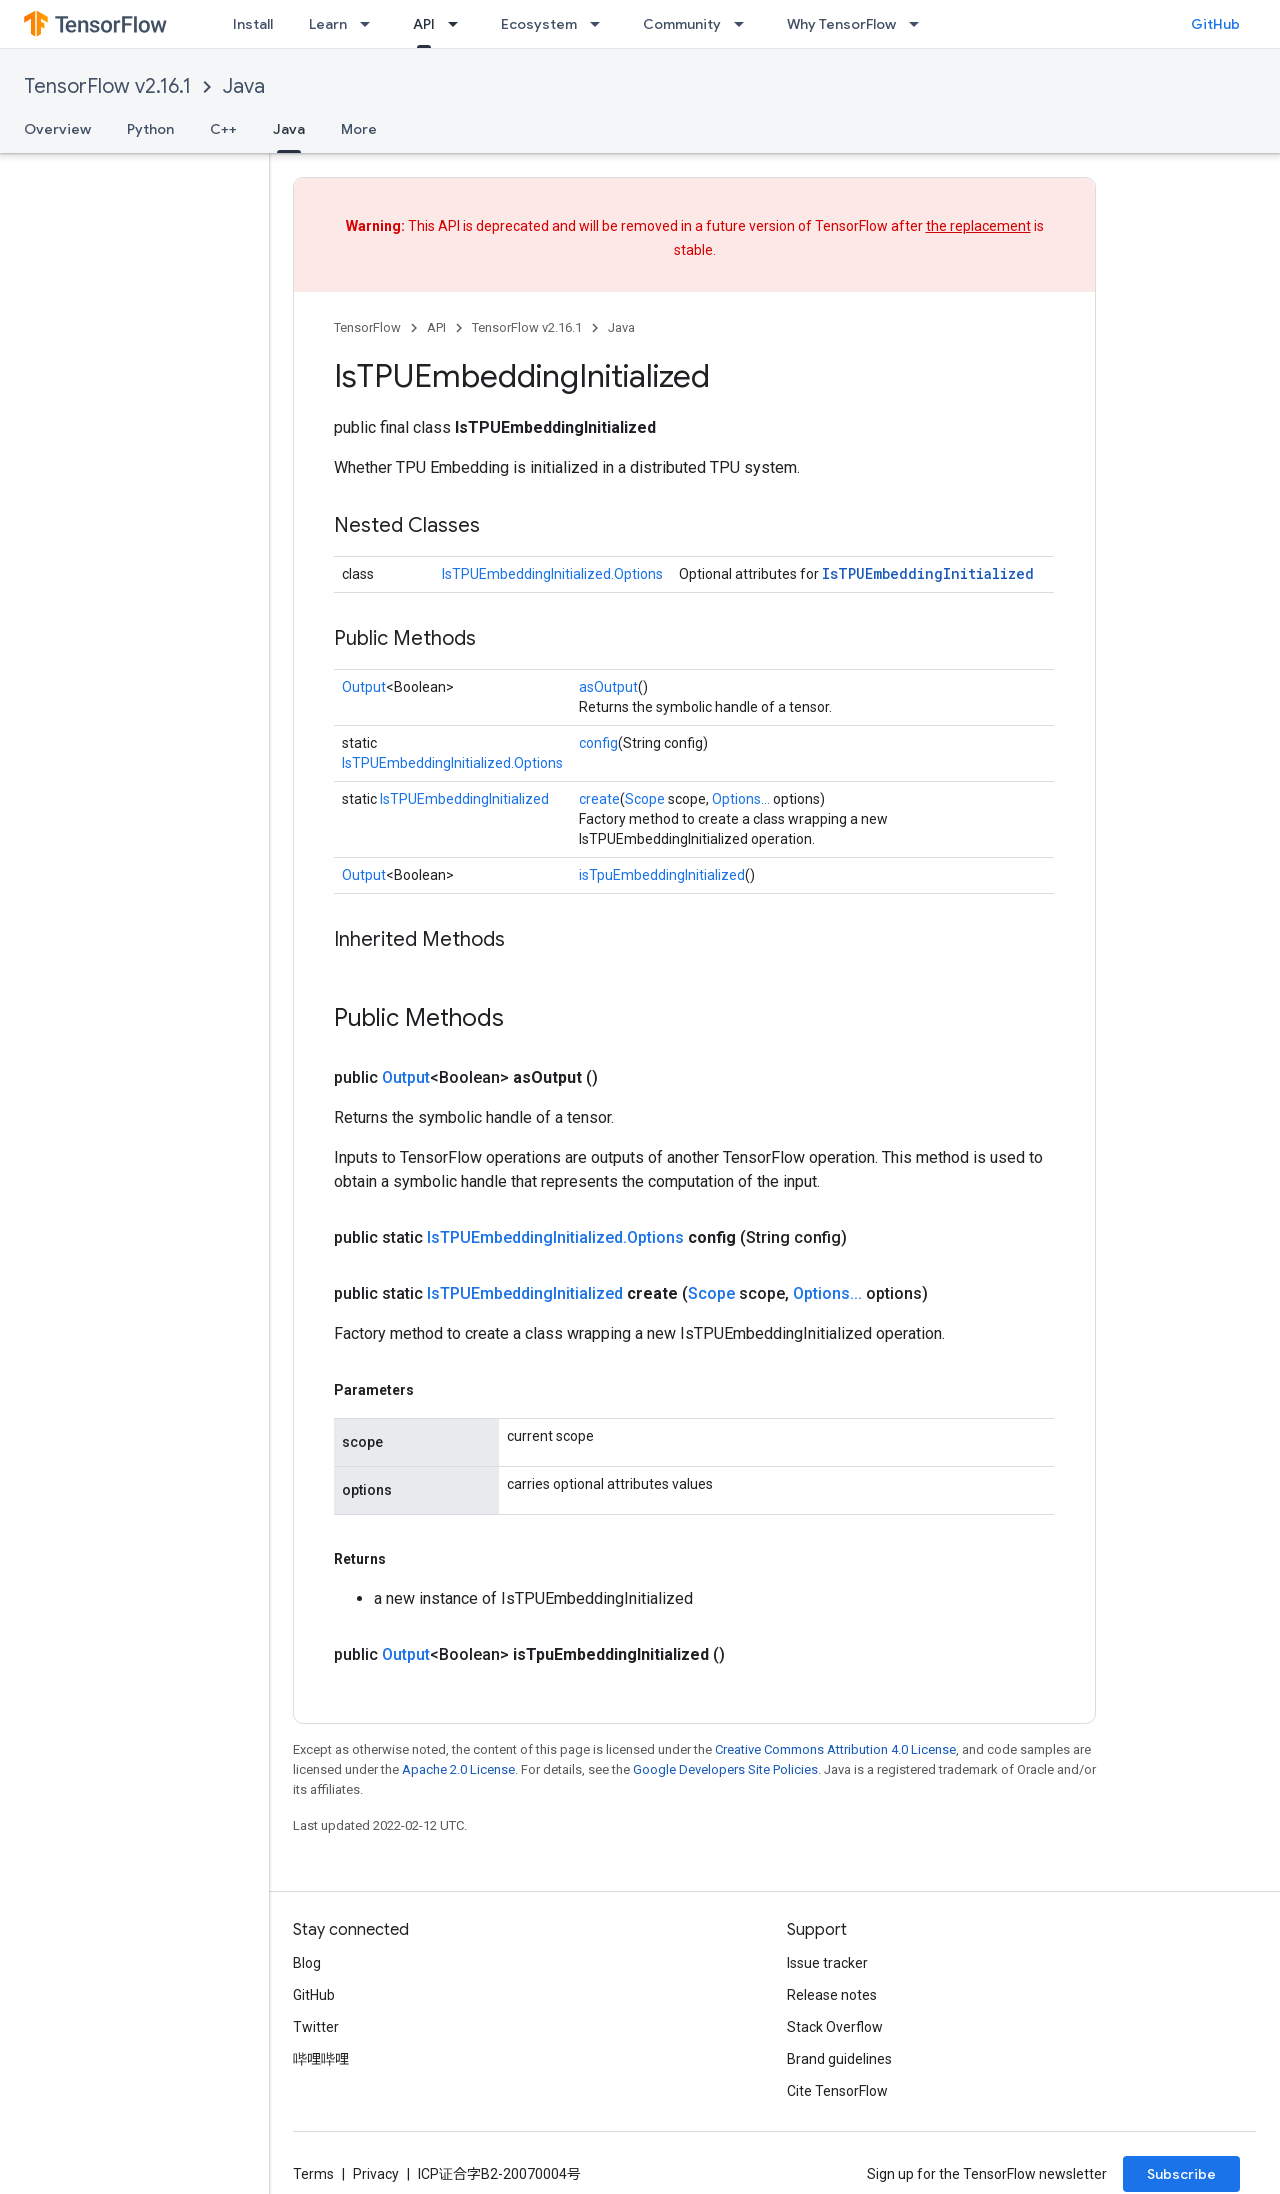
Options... (741, 799)
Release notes (832, 1995)
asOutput (608, 687)
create (599, 799)
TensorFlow (367, 327)
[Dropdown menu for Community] (745, 24)
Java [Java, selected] (289, 129)
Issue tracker (827, 1963)
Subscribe (1181, 2174)
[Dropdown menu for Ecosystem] (601, 24)
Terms (313, 2174)
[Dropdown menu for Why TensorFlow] (920, 24)
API (436, 327)
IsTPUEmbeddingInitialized (928, 573)
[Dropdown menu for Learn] (371, 24)
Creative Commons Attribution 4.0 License (835, 1749)
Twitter (316, 2027)
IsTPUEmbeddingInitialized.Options (552, 574)
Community (682, 24)
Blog (307, 1963)
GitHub (1215, 24)
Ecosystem (539, 24)
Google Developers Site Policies (725, 1769)
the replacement (978, 226)
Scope (645, 799)
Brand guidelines (839, 2059)
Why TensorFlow (841, 24)
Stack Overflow (835, 2027)
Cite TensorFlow (837, 2091)
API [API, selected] (424, 24)
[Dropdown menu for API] (459, 24)
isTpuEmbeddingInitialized (662, 875)
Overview (57, 129)
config (598, 743)
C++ (223, 129)
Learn (328, 24)
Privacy (376, 2174)
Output (364, 687)
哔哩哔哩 (321, 2059)
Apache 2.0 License (458, 1769)
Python (150, 129)
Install (253, 24)
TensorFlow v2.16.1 (107, 86)
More (359, 129)
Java (244, 86)
